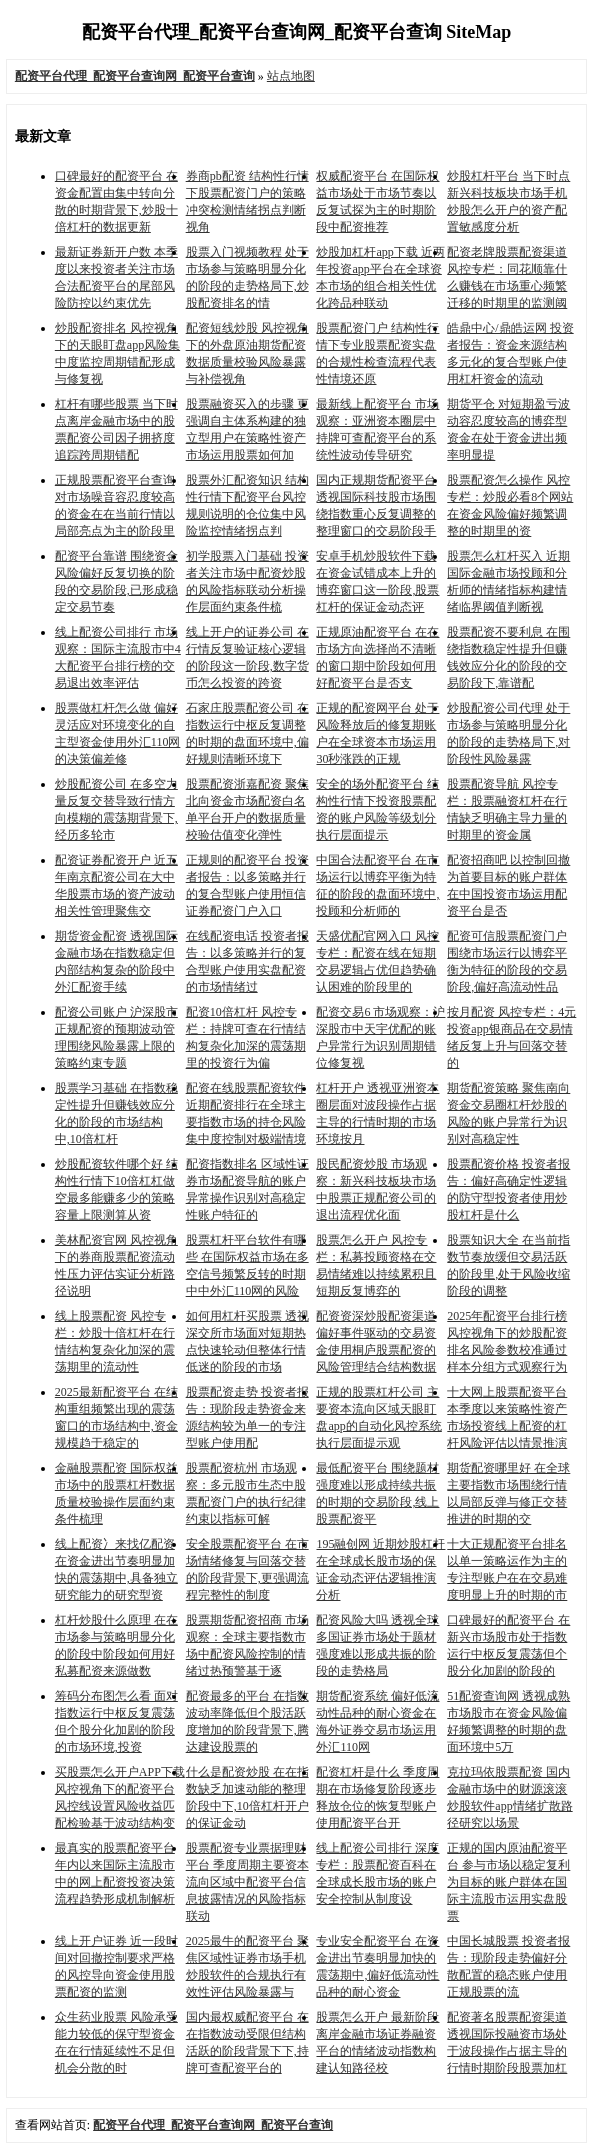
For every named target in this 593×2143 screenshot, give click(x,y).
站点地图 (291, 76)
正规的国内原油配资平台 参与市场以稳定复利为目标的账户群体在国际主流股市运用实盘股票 (508, 1882)
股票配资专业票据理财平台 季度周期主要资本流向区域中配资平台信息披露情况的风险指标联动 (247, 1882)
